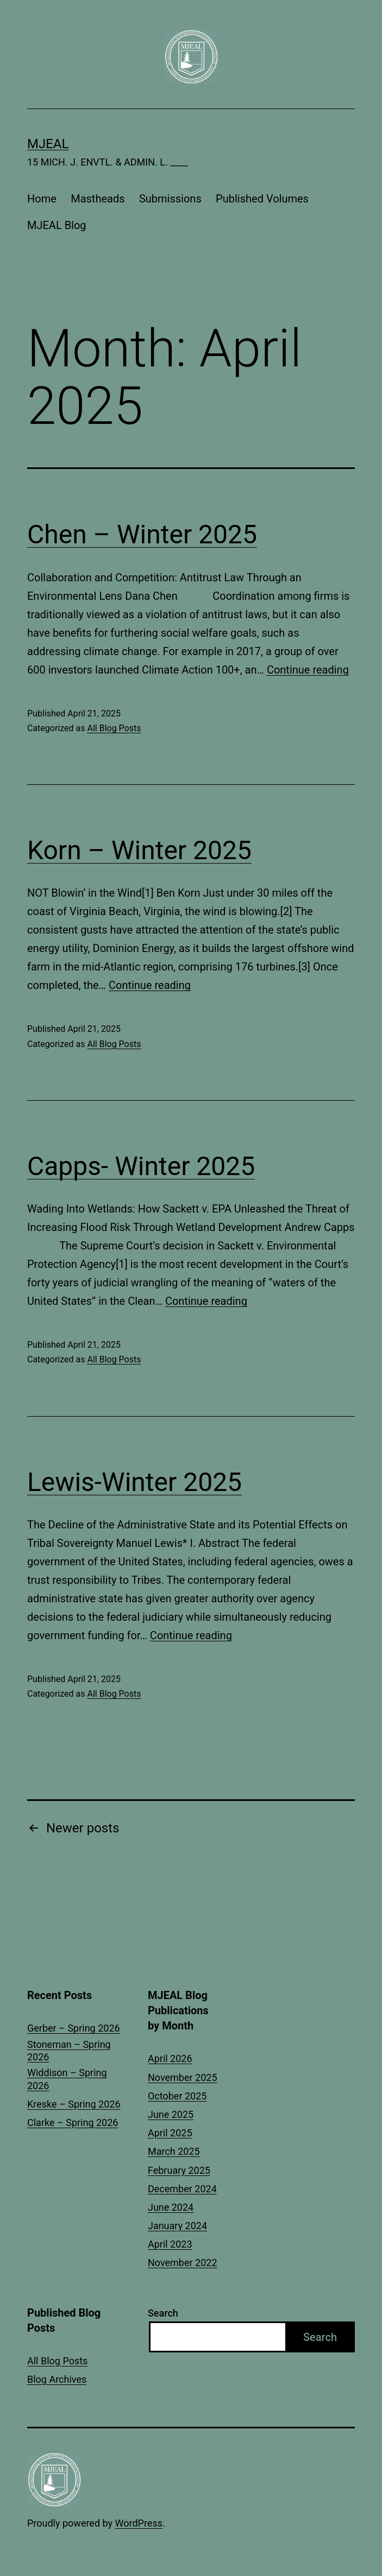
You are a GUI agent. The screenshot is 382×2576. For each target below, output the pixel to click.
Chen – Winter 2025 (142, 534)
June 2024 (170, 2207)
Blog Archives (56, 2379)
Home (42, 198)
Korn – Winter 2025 (139, 850)
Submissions (170, 198)
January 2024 (177, 2225)
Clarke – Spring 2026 (72, 2122)
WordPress (138, 2523)
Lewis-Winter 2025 (134, 1482)
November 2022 (182, 2262)
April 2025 (170, 2133)
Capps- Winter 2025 (141, 1166)
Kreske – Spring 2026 (74, 2104)
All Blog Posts (114, 728)
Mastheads (97, 198)
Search (163, 2313)
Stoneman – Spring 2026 (69, 2051)
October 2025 (177, 2096)
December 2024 (182, 2188)
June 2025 (170, 2114)
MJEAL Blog (56, 225)
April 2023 (170, 2244)
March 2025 (174, 2151)
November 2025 (182, 2077)
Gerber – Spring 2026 (73, 2028)
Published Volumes (262, 198)
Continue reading (308, 669)
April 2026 (170, 2058)
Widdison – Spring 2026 (67, 2079)
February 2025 (179, 2170)
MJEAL (47, 143)
